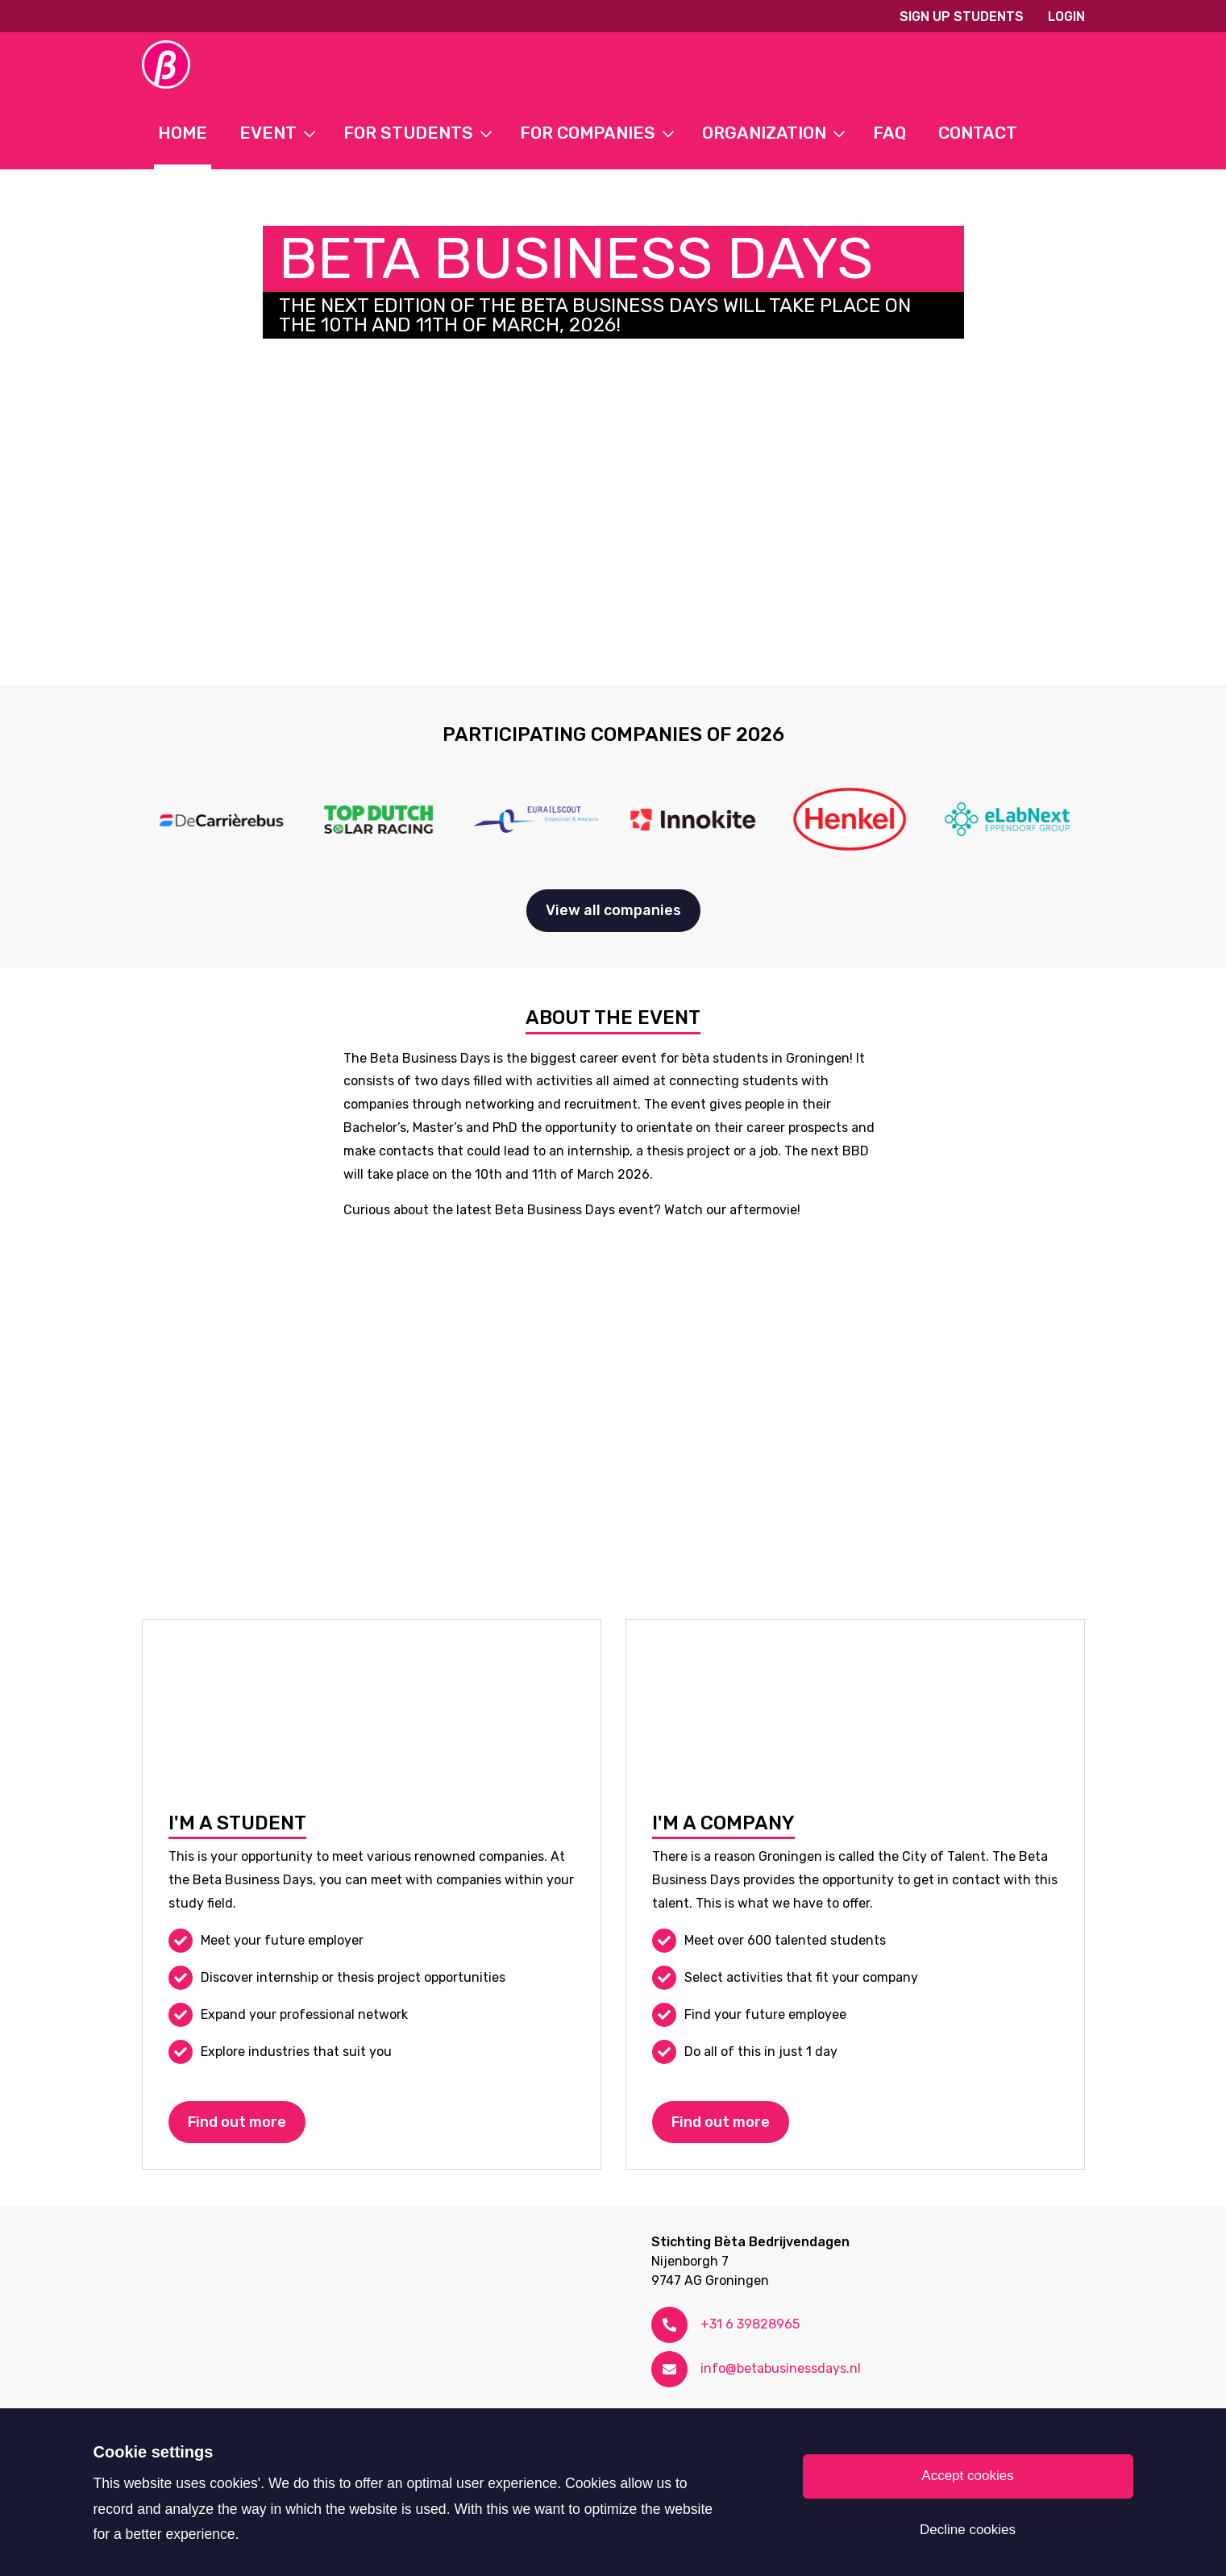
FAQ (889, 133)
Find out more (237, 2122)
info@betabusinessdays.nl (780, 2368)
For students (408, 133)
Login (1066, 16)
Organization (764, 133)
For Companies (587, 133)
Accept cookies (967, 2475)
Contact (977, 133)
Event (268, 133)
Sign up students (962, 16)
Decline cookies (968, 2529)
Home (182, 133)
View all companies (613, 910)
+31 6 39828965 (750, 2324)
